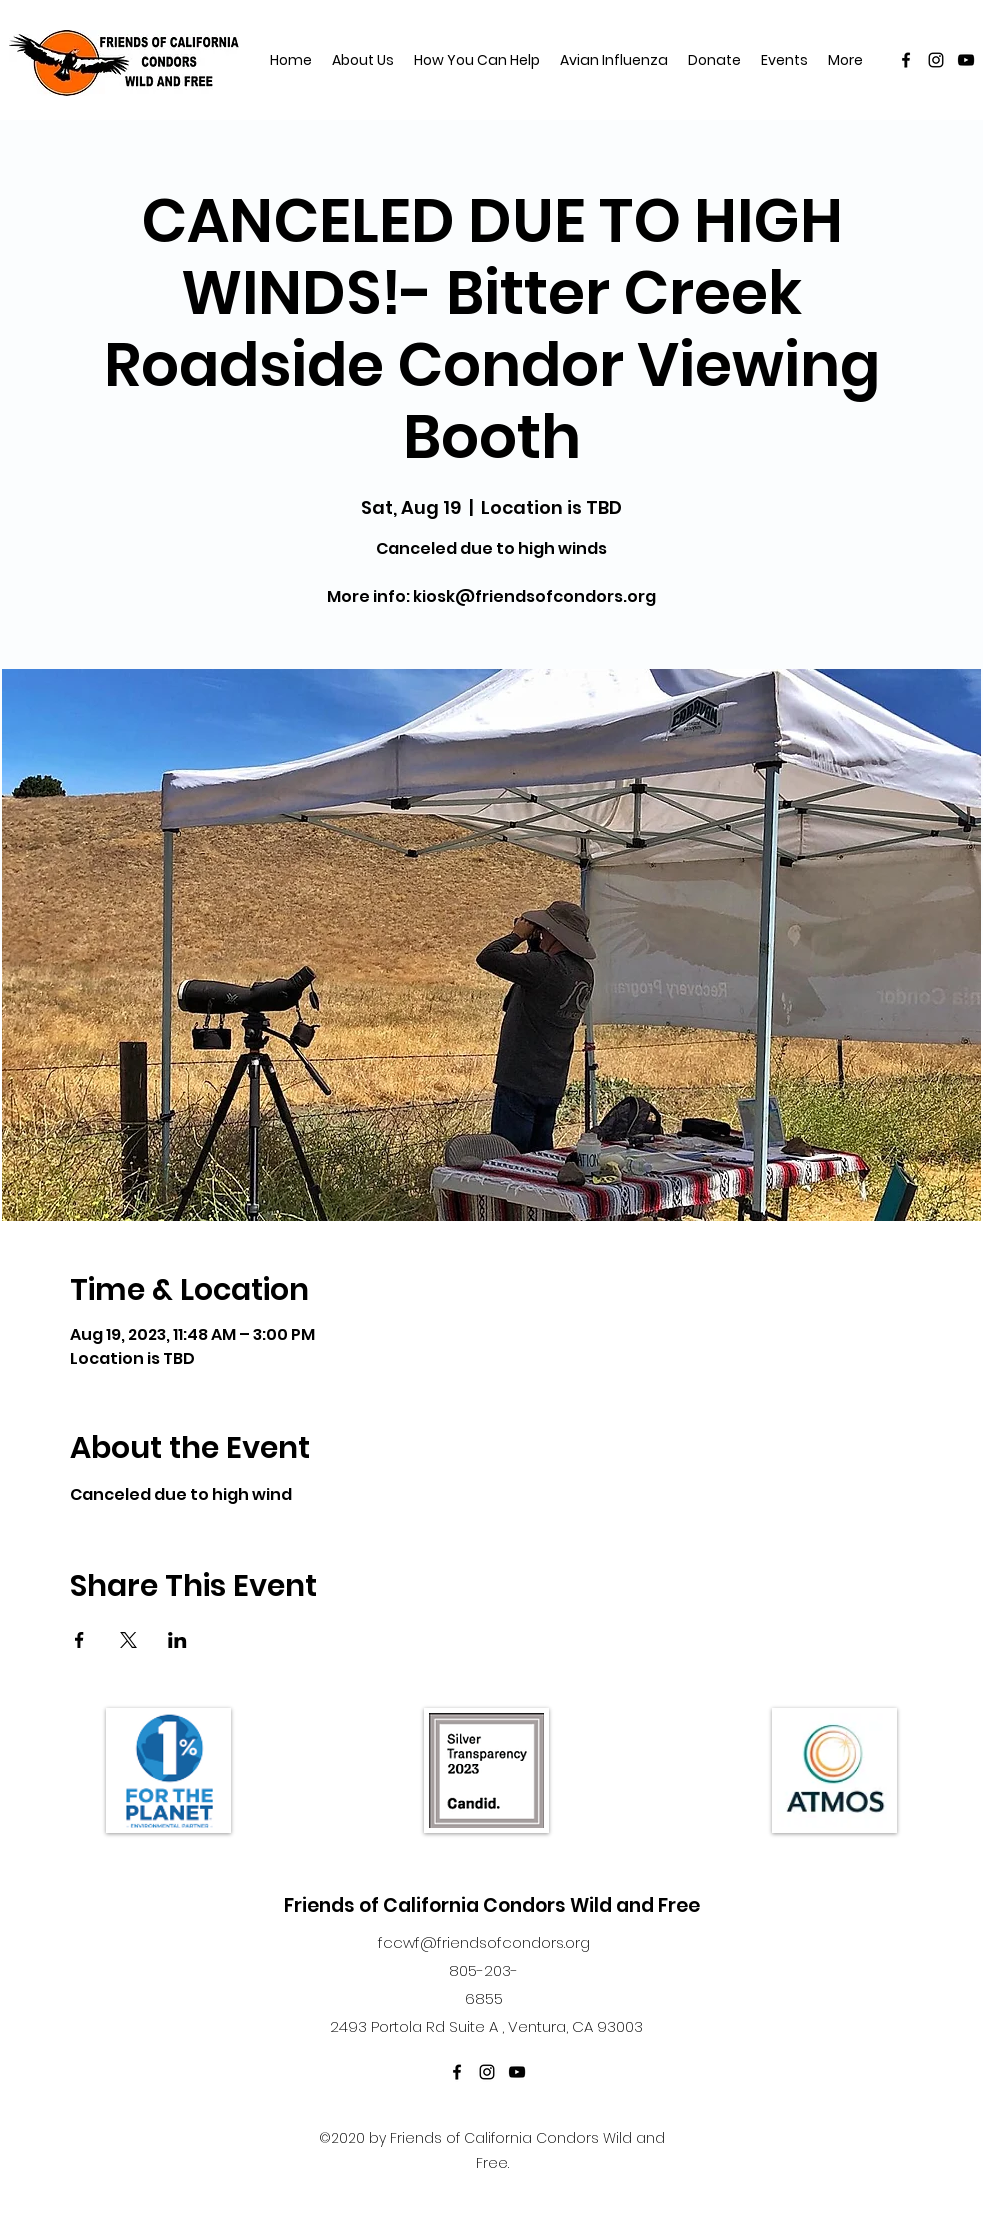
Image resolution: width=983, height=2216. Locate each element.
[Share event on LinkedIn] (177, 1640)
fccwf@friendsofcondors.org (484, 1942)
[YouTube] (966, 60)
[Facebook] (906, 60)
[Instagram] (936, 60)
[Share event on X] (128, 1640)
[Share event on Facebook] (79, 1640)
